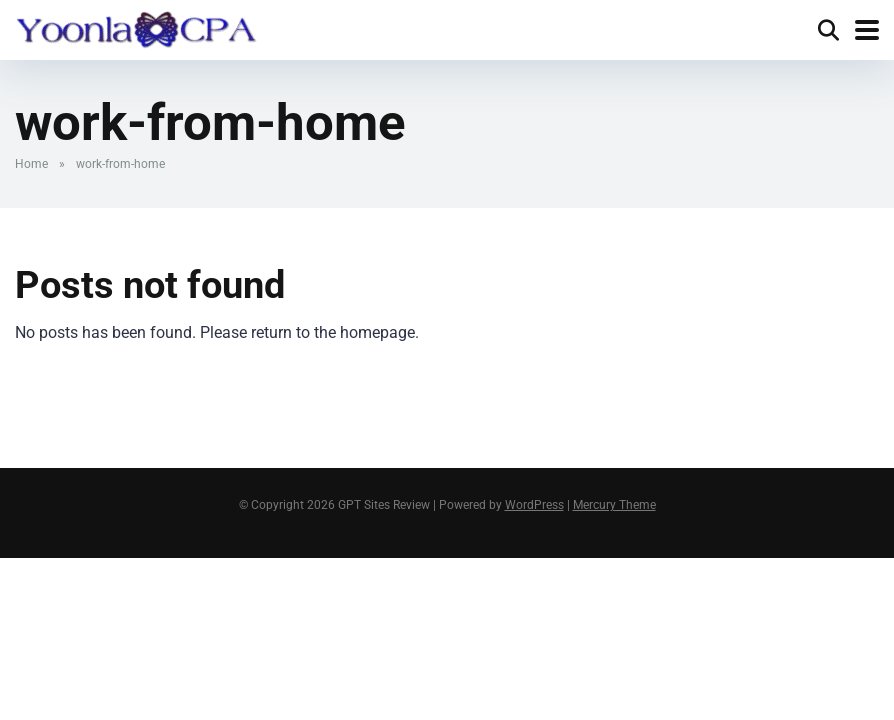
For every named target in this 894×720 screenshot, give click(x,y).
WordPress (534, 505)
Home (31, 164)
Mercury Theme (614, 505)
